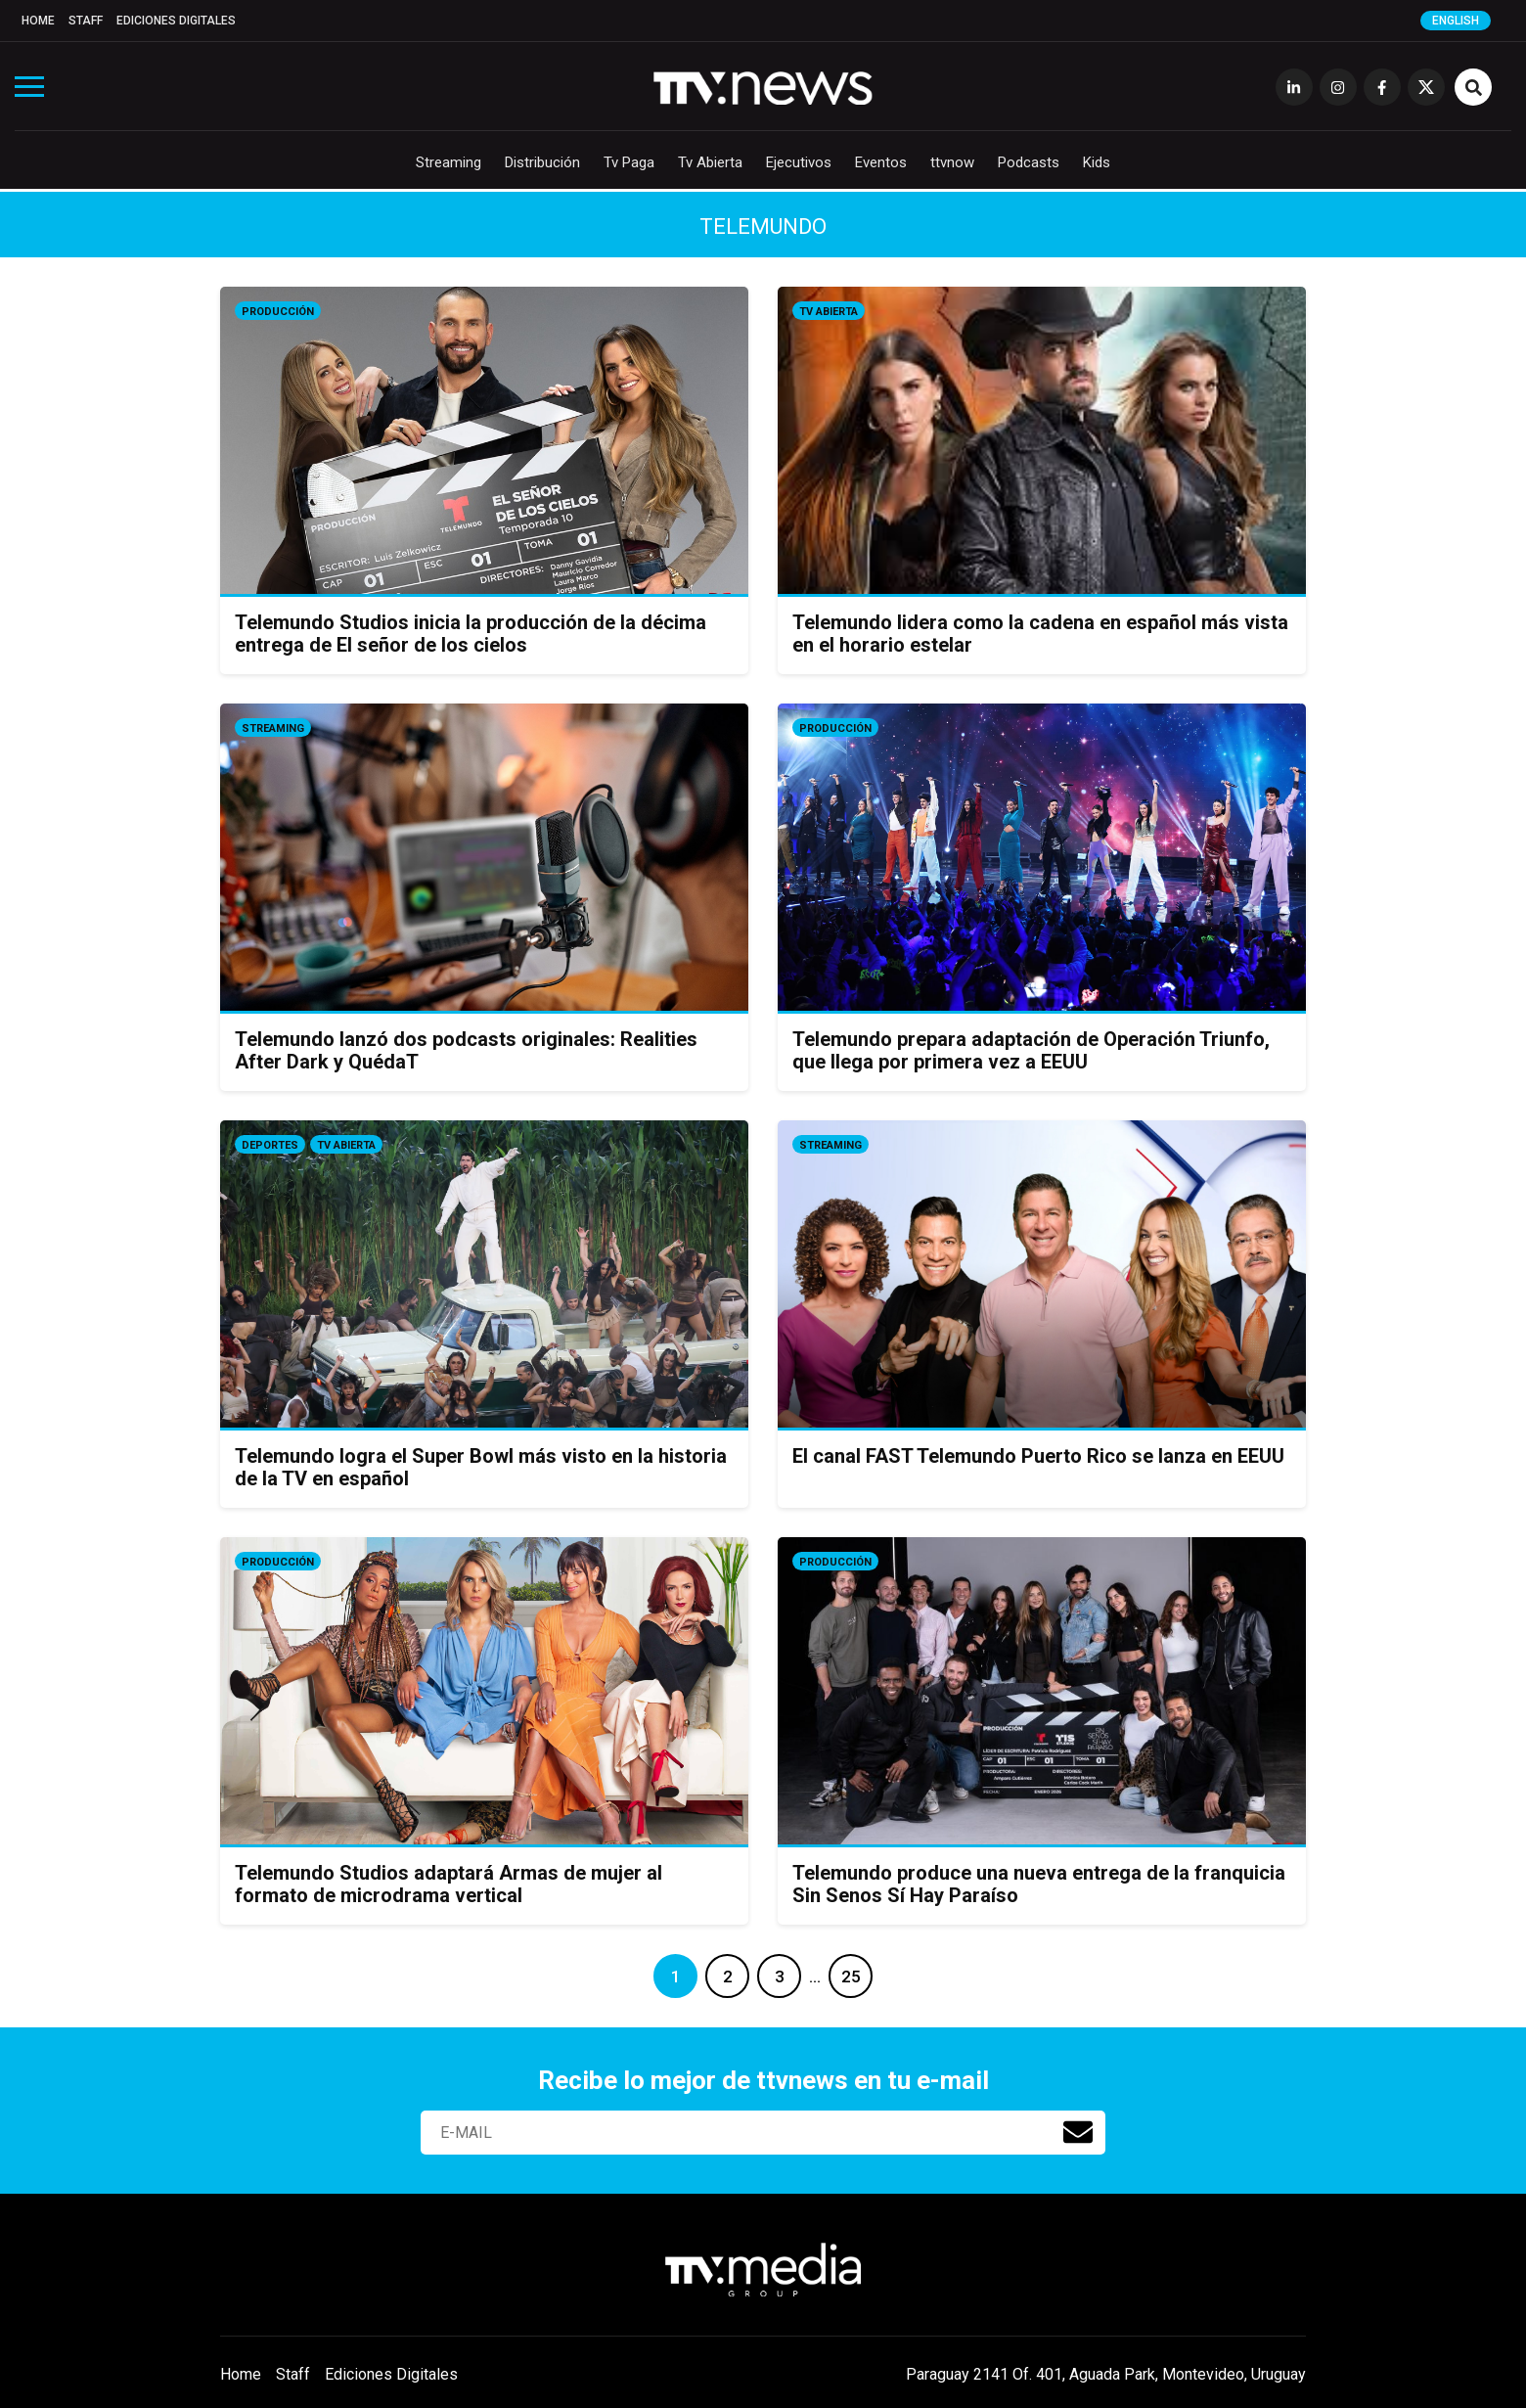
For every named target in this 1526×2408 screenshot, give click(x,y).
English (1455, 20)
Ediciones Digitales (176, 20)
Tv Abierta (710, 162)
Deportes (270, 1145)
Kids (1096, 162)
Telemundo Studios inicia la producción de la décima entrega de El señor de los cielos (470, 634)
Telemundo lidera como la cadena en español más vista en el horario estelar (1040, 634)
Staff (85, 20)
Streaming (448, 162)
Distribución (542, 162)
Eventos (881, 162)
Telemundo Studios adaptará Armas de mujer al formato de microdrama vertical (448, 1884)
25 (851, 1976)
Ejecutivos (798, 162)
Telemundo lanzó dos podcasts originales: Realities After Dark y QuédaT (466, 1050)
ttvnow (952, 162)
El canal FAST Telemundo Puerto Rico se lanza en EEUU (1038, 1456)
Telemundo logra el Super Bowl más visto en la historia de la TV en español (481, 1467)
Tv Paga (629, 162)
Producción (278, 311)
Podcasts (1028, 162)
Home (38, 20)
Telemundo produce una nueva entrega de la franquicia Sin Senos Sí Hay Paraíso (1038, 1884)
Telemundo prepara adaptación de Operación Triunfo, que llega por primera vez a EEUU (1031, 1050)
